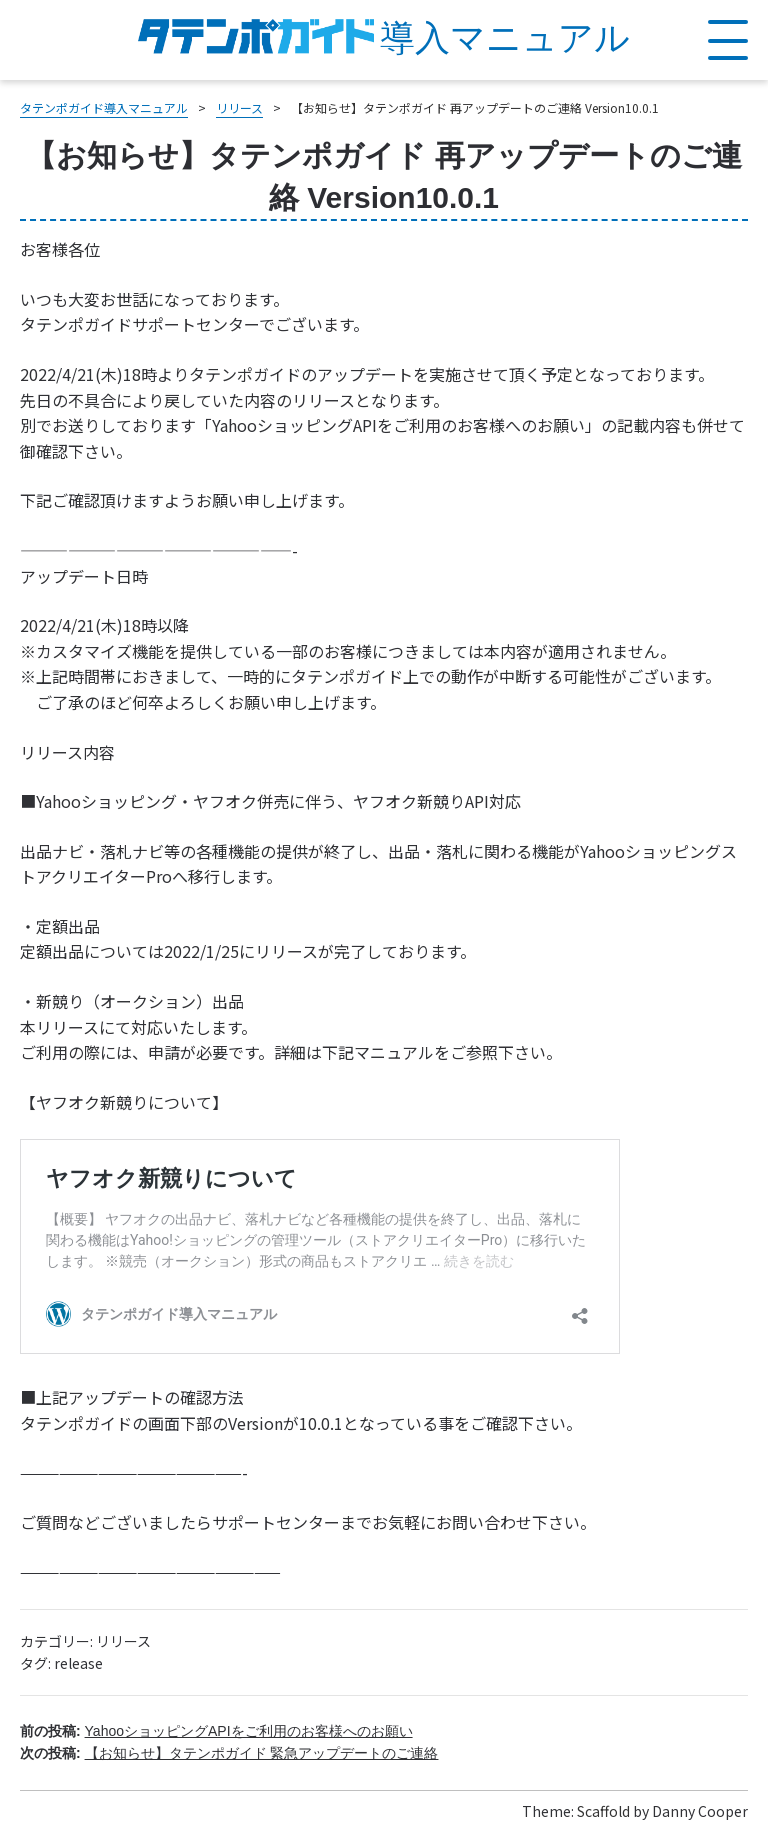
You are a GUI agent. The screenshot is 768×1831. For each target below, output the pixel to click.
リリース (123, 1641)
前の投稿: (216, 1731)
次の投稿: (229, 1753)
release (78, 1663)
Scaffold (603, 1811)
